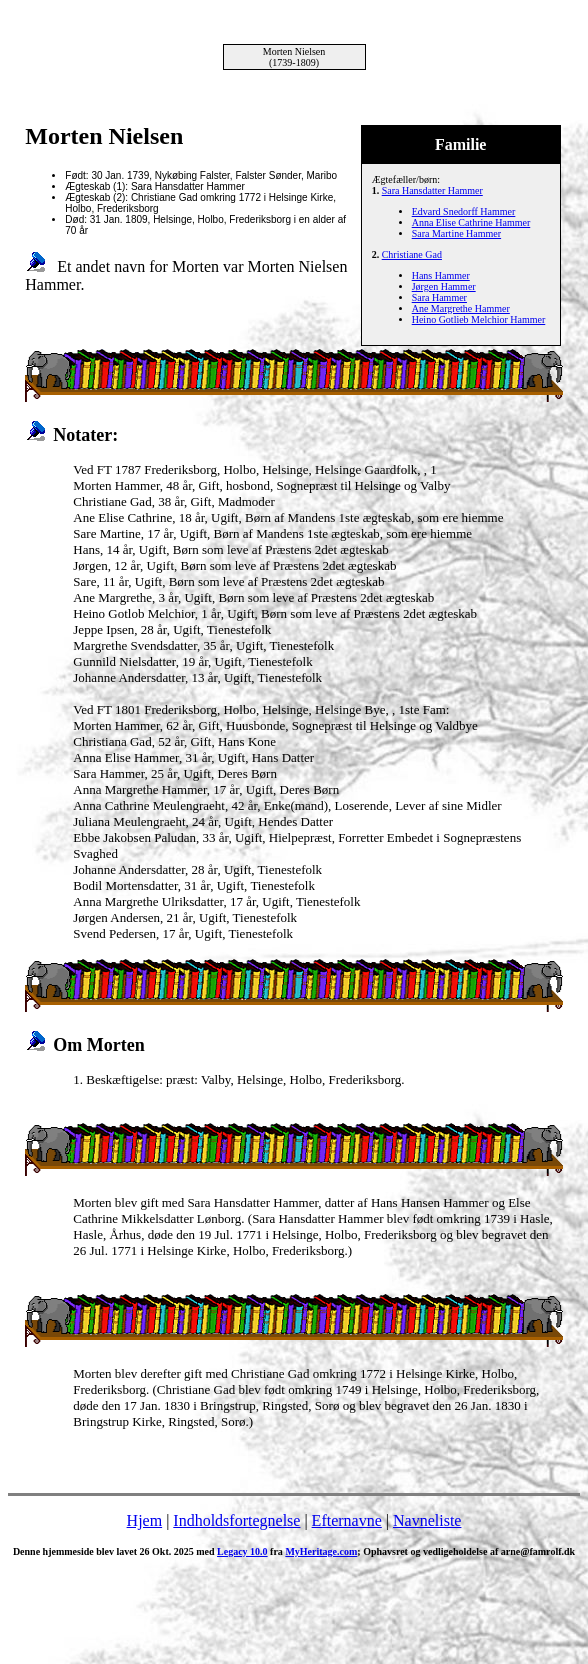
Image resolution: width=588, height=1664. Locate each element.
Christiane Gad (412, 254)
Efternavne (347, 1520)
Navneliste (427, 1520)
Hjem (145, 1520)
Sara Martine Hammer (456, 233)
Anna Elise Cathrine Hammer (471, 222)
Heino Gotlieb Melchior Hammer (479, 319)
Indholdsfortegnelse (236, 1520)
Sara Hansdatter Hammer (432, 190)
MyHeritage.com (321, 1551)
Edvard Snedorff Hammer (464, 211)
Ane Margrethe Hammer (461, 308)
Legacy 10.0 (242, 1551)
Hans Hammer (441, 275)
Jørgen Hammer (444, 286)
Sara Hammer (439, 297)
